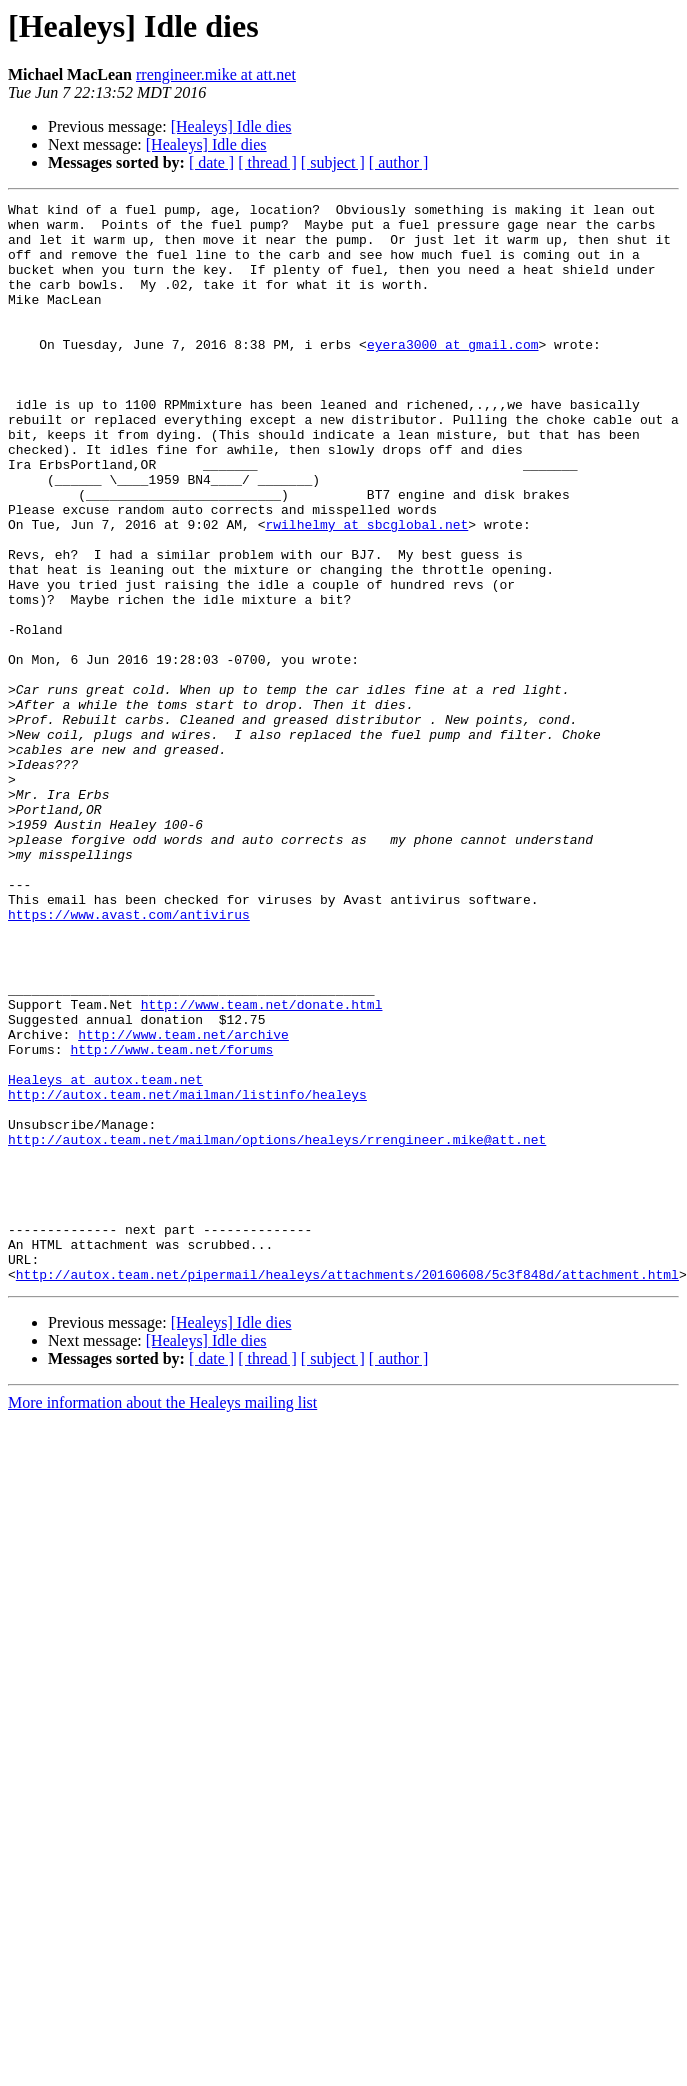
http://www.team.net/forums (171, 1220)
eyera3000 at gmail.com (453, 374)
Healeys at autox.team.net (105, 1256)
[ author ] (399, 162)
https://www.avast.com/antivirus (129, 1058)
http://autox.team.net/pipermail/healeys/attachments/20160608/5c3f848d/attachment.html (347, 1490)
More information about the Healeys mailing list (162, 1618)
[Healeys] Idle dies (231, 126)
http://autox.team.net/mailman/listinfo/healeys (187, 1274)
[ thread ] (267, 162)
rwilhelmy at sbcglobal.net (366, 590)
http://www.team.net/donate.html (262, 1166)
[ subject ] (333, 162)
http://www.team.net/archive (183, 1202)
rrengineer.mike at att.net (216, 74)
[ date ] (211, 162)
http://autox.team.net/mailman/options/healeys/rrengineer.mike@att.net (277, 1328)
